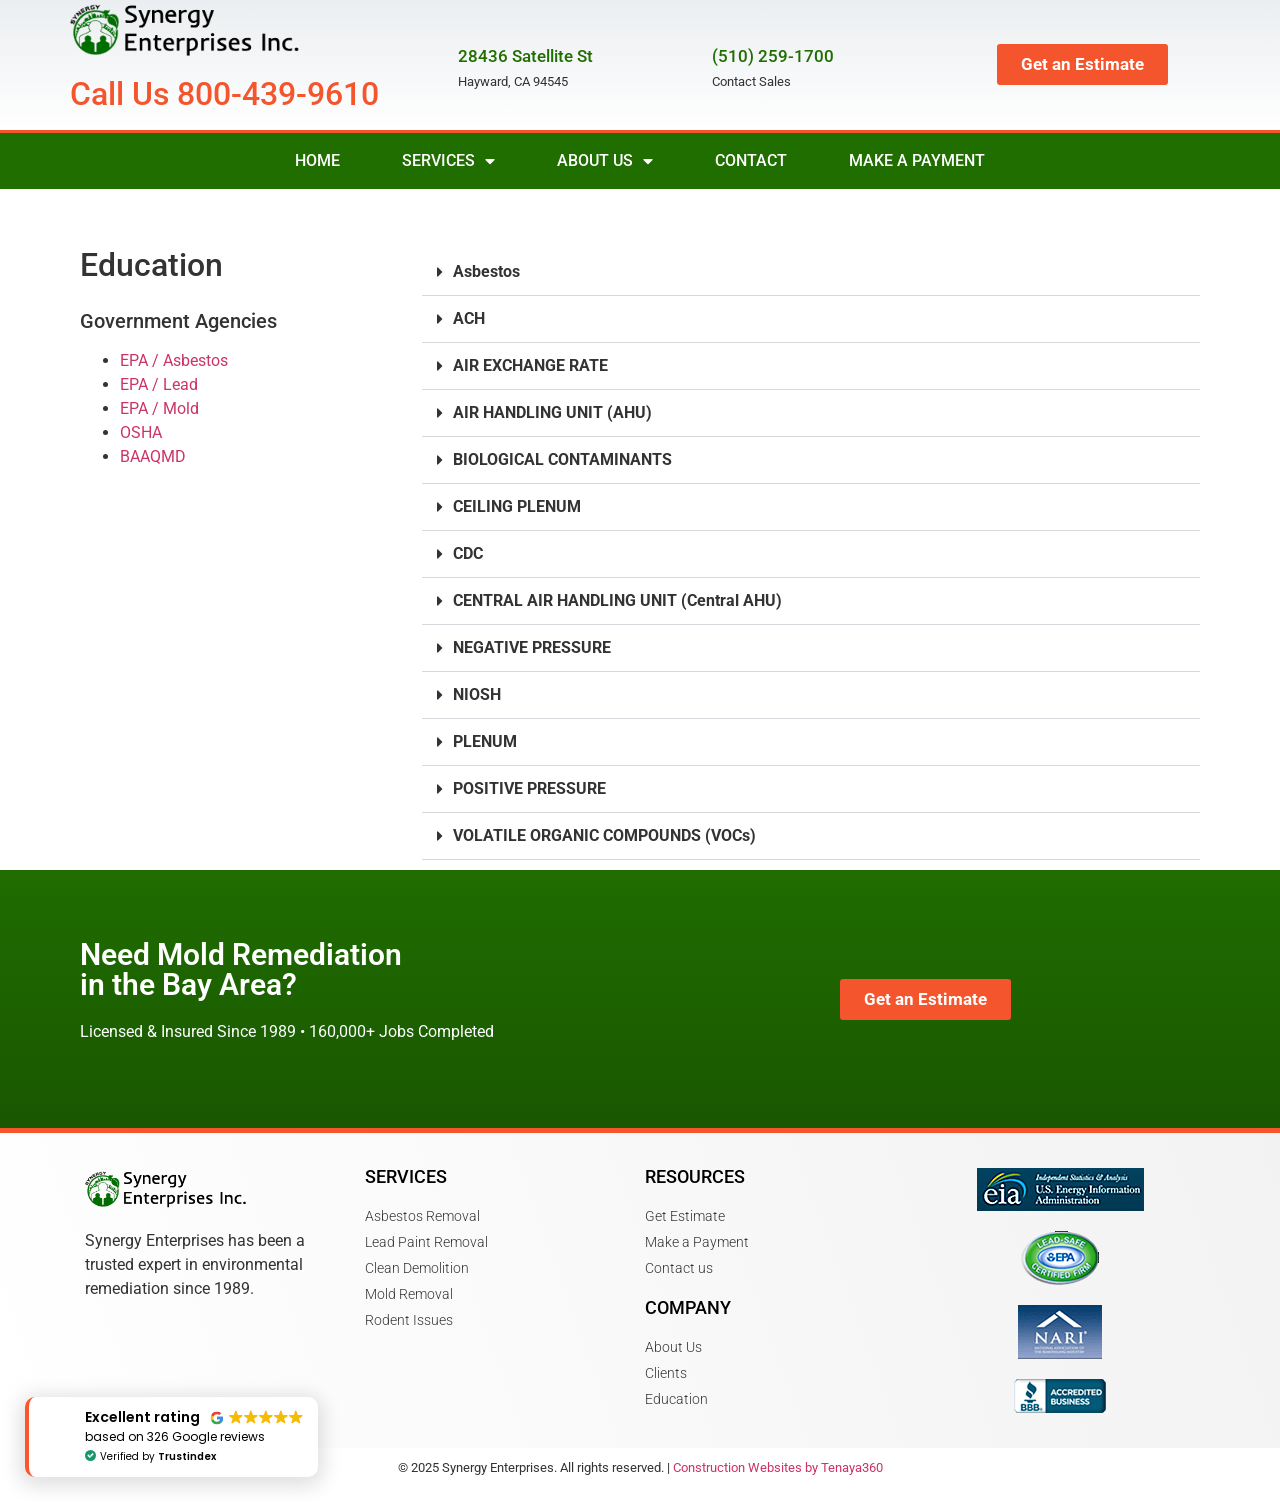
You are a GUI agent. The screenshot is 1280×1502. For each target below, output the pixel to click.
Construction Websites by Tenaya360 (778, 1467)
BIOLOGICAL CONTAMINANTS (562, 459)
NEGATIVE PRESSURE (532, 647)
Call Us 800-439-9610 (224, 94)
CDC (468, 553)
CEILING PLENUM (517, 506)
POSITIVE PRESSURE (529, 788)
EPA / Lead (159, 384)
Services (448, 161)
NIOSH (477, 694)
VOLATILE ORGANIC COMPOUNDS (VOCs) (604, 835)
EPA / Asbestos (174, 360)
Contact (751, 160)
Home (317, 160)
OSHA (141, 432)
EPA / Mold (159, 408)
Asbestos (486, 271)
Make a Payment (917, 160)
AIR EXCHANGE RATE (530, 365)
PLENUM (485, 741)
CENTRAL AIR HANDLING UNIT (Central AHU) (617, 600)
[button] (811, 272)
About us (605, 161)
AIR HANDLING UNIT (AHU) (552, 412)
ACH (469, 318)
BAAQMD (153, 456)
